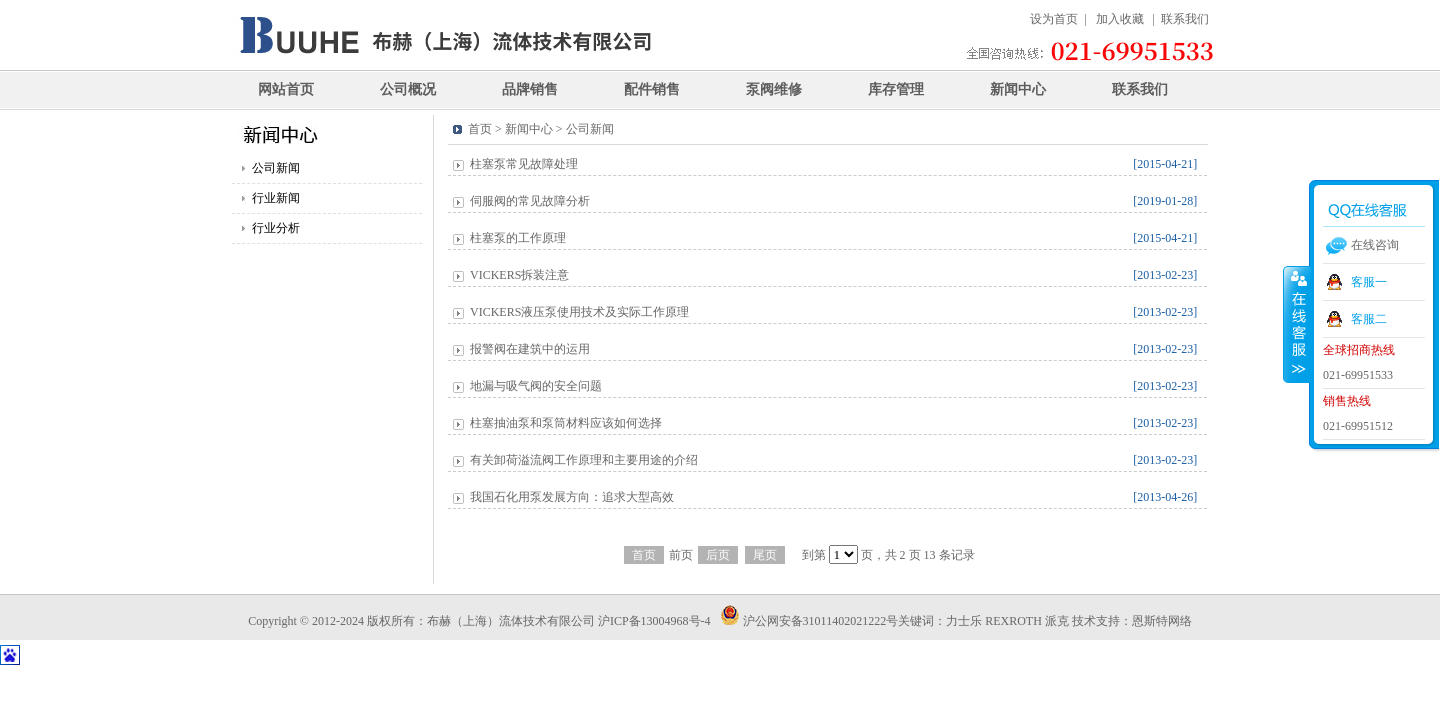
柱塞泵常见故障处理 (524, 164)
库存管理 (896, 89)
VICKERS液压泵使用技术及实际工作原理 (579, 312)
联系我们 (1185, 19)
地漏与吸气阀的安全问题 (536, 386)
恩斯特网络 (1162, 621)
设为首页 (1054, 19)
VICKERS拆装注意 (519, 275)
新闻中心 (1018, 89)
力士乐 (964, 621)
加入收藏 (1120, 19)
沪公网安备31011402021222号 (809, 621)
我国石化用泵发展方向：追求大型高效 (572, 497)
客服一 (1369, 282)
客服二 (1369, 319)
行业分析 (276, 228)
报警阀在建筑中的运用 (530, 349)
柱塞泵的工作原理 (518, 238)
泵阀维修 (774, 89)
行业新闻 (276, 198)
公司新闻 (276, 168)
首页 (644, 555)
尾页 (765, 555)
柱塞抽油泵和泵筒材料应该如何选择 (566, 423)
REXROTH (1013, 621)
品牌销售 (530, 89)
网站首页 (286, 89)
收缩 (1297, 324)
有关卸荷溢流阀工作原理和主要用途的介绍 (584, 460)
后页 (718, 555)
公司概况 (408, 89)
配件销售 (652, 89)
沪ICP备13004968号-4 (656, 621)
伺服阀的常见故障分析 (530, 201)
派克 (1057, 621)
